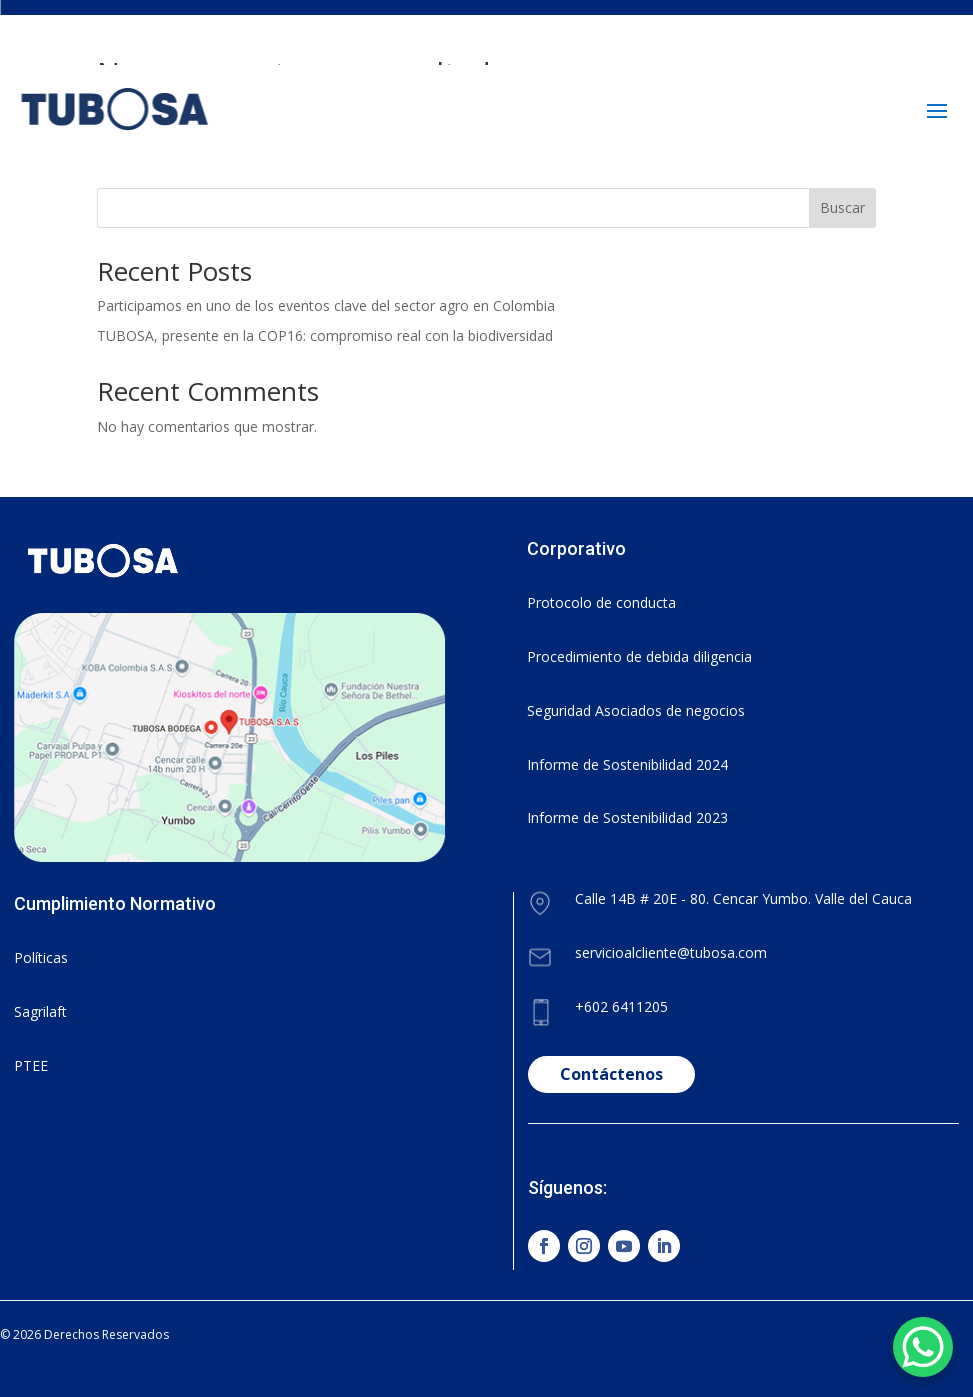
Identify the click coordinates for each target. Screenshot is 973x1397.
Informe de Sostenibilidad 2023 (627, 817)
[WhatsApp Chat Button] (923, 1347)
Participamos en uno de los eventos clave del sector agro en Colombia (326, 305)
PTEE (31, 1065)
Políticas (41, 957)
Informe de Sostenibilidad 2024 (627, 764)
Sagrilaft (40, 1011)
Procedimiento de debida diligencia (639, 656)
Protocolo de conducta (601, 602)
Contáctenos (611, 1074)
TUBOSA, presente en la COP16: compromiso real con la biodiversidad (325, 335)
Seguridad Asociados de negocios (636, 710)
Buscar (842, 207)
